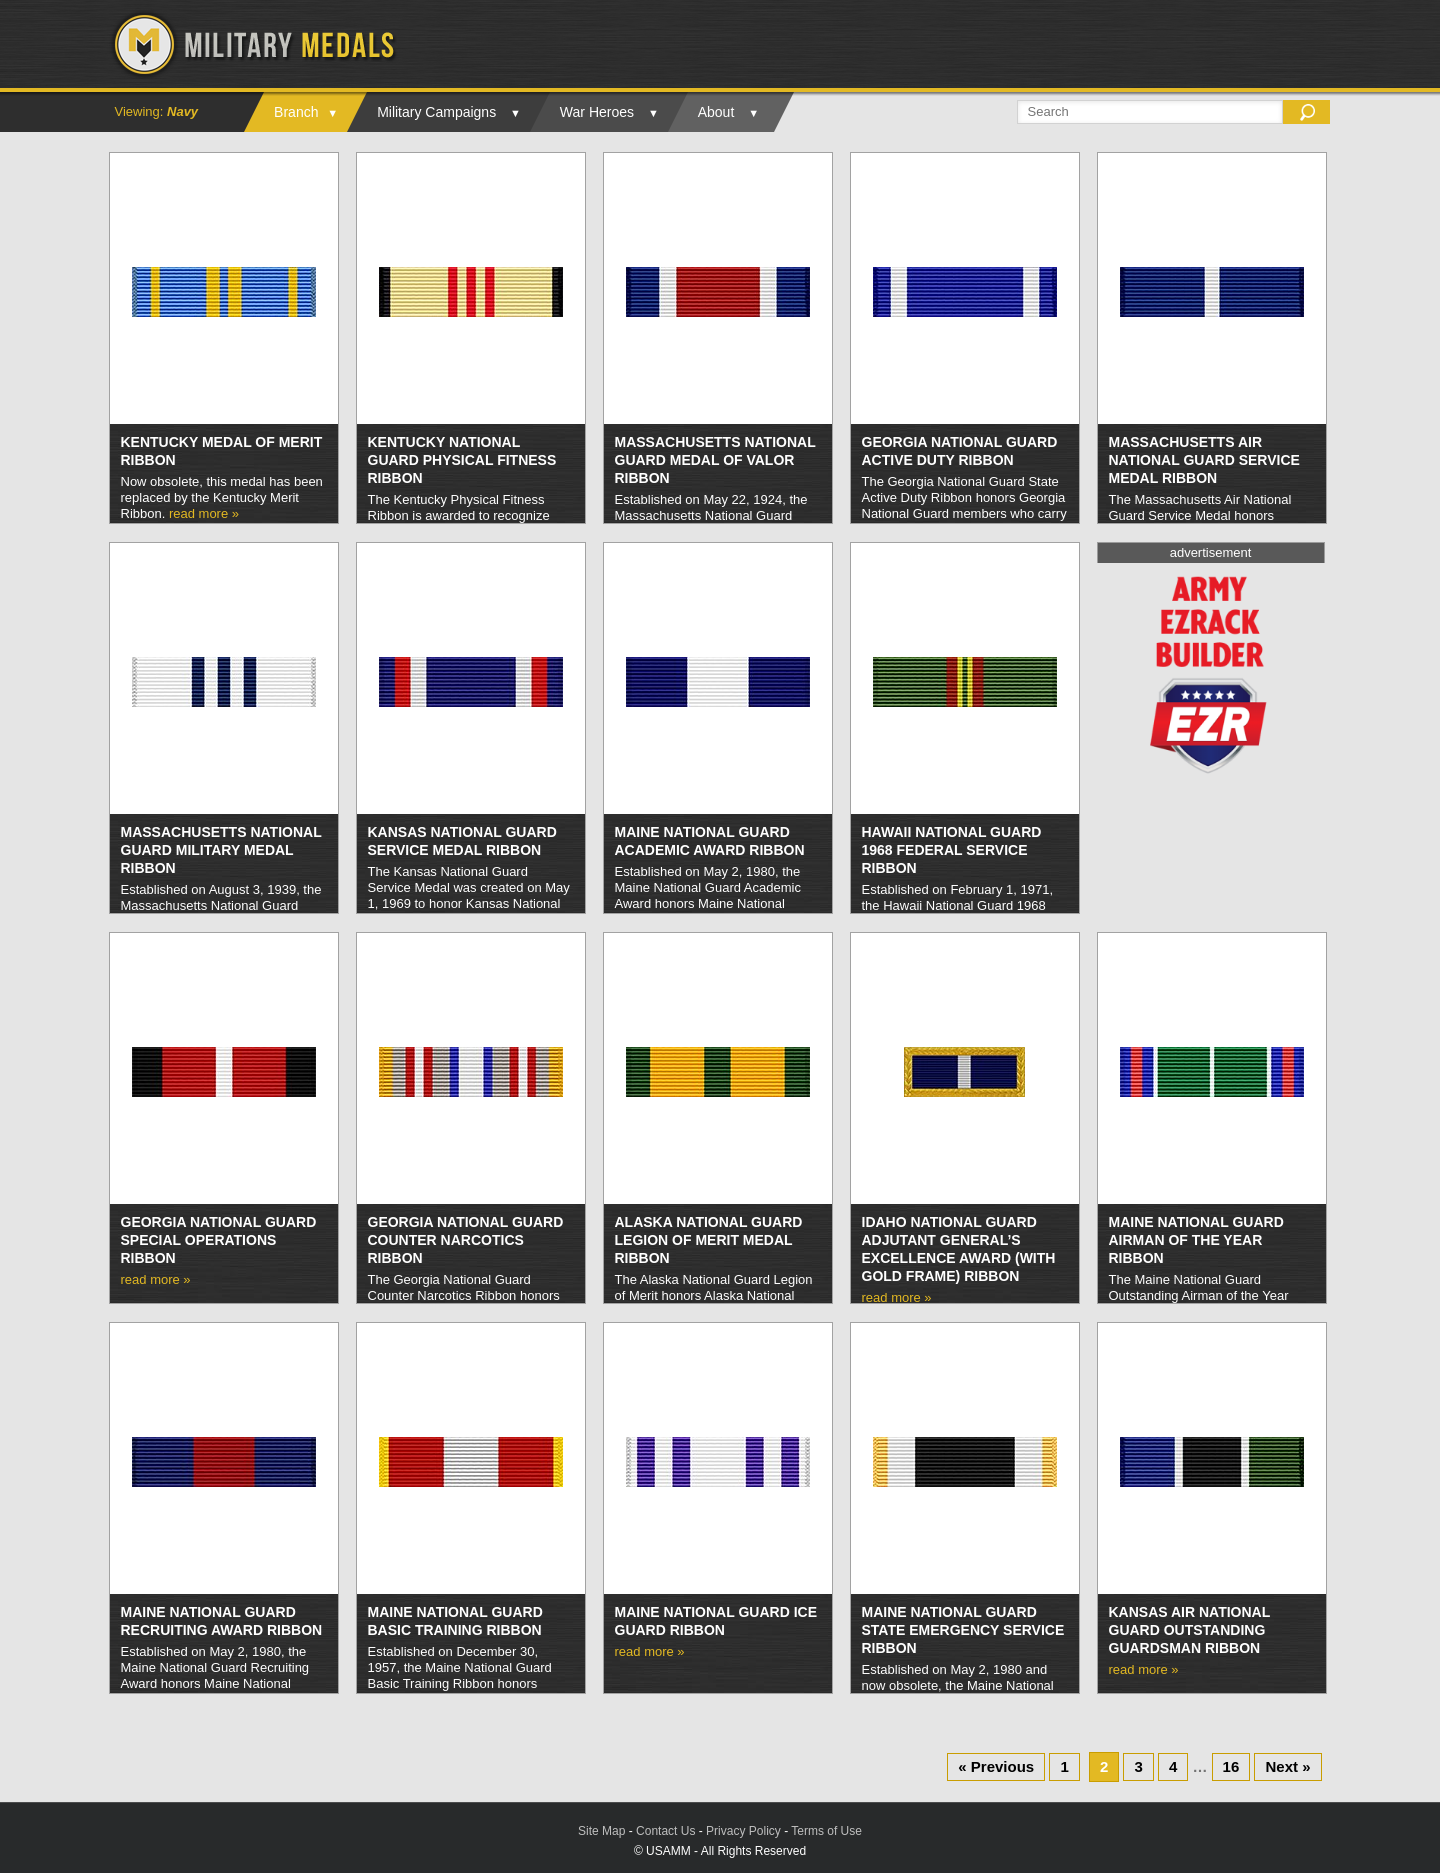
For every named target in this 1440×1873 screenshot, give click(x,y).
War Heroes (597, 112)
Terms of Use (826, 1831)
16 (1231, 1766)
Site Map (601, 1831)
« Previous (996, 1766)
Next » (1287, 1766)
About (716, 112)
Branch (296, 112)
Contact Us (665, 1831)
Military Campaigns (436, 112)
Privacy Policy (743, 1831)
